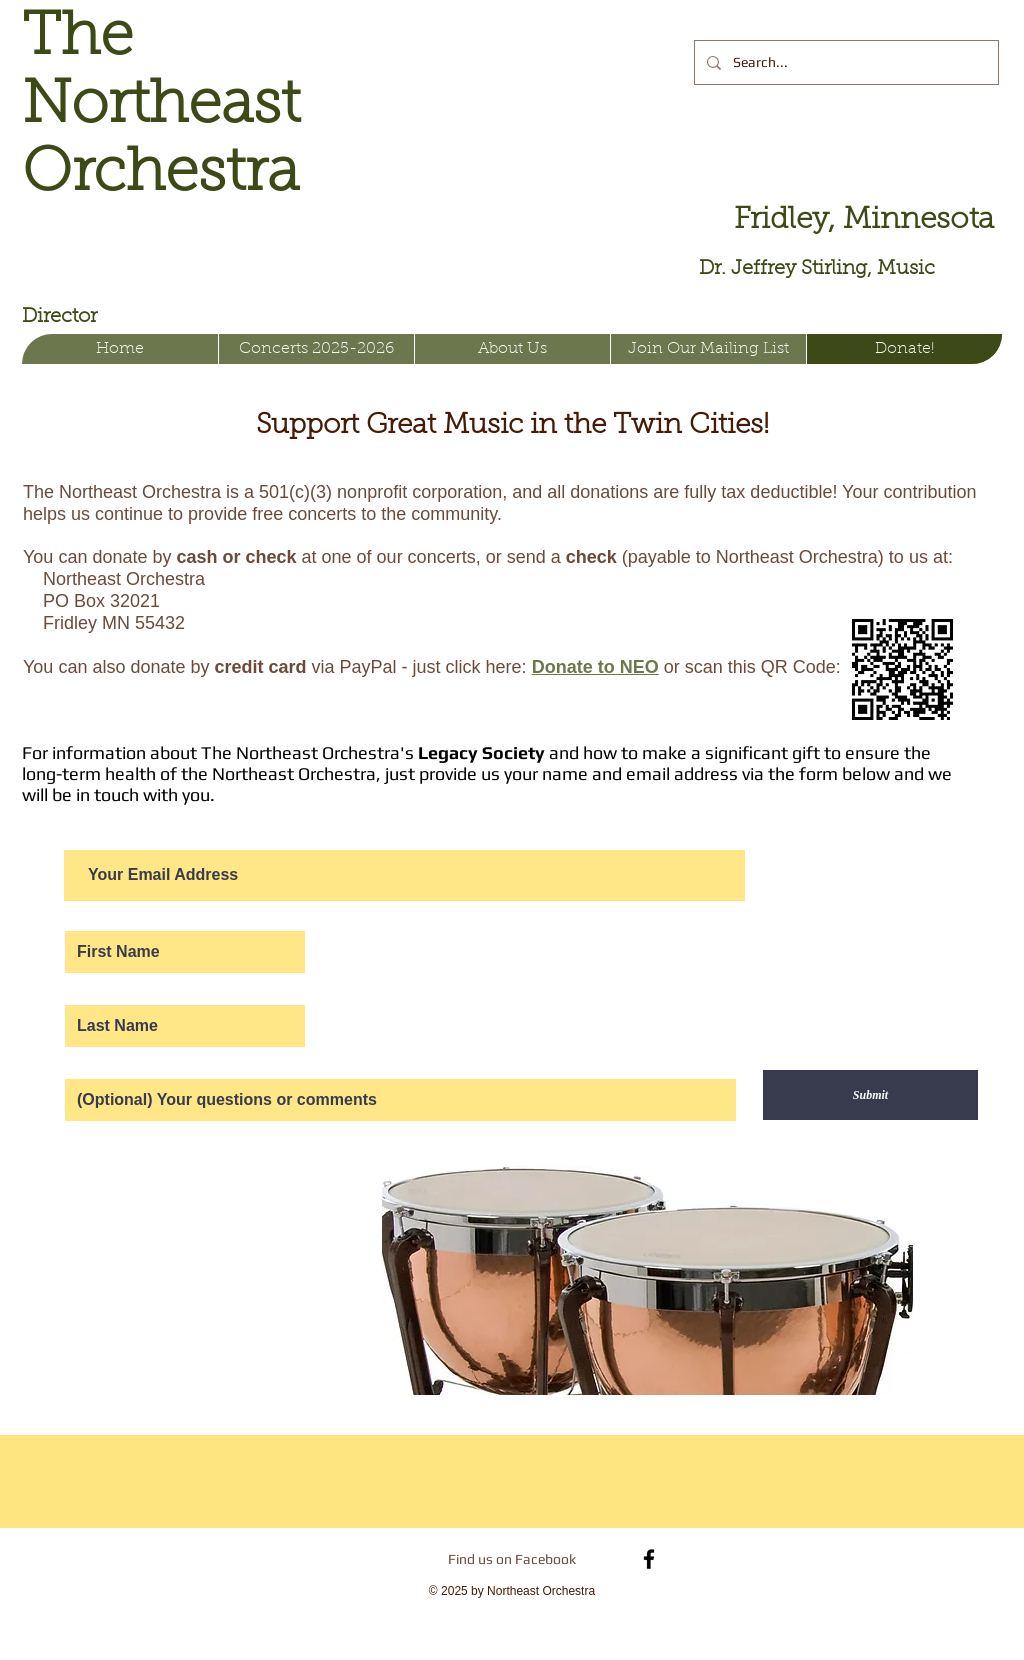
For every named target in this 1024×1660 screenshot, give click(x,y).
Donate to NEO (595, 667)
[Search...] (844, 62)
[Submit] (870, 1095)
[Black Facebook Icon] (649, 1559)
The (77, 39)
